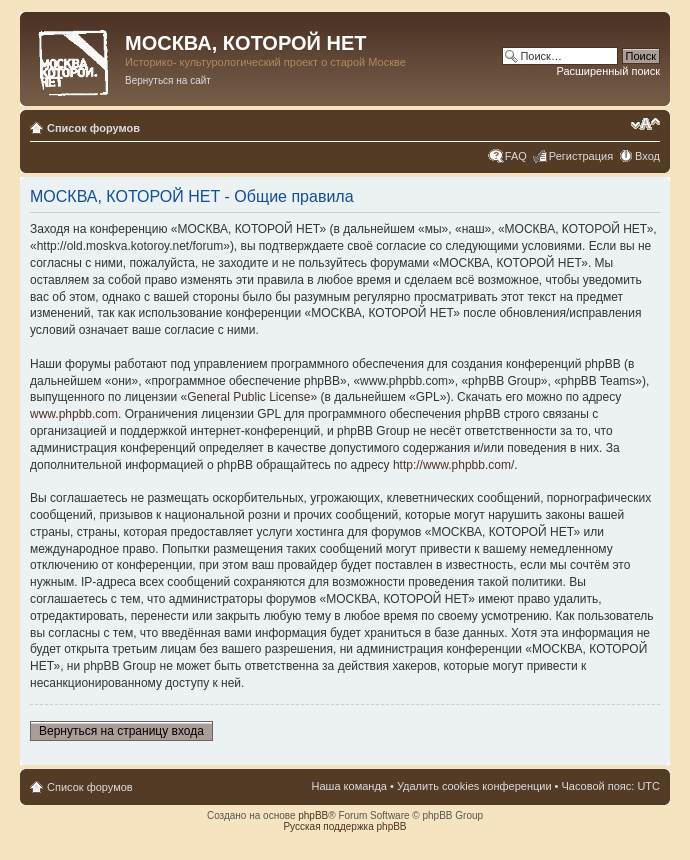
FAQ (516, 156)
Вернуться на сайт (168, 80)
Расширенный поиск (608, 71)
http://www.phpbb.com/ (453, 465)
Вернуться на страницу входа (121, 731)
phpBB (313, 815)
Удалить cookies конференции (474, 786)
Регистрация (581, 156)
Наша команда (349, 786)
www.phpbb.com (74, 414)
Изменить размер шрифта (645, 124)
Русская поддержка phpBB (344, 826)
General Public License (248, 397)
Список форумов (93, 128)
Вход (647, 156)
